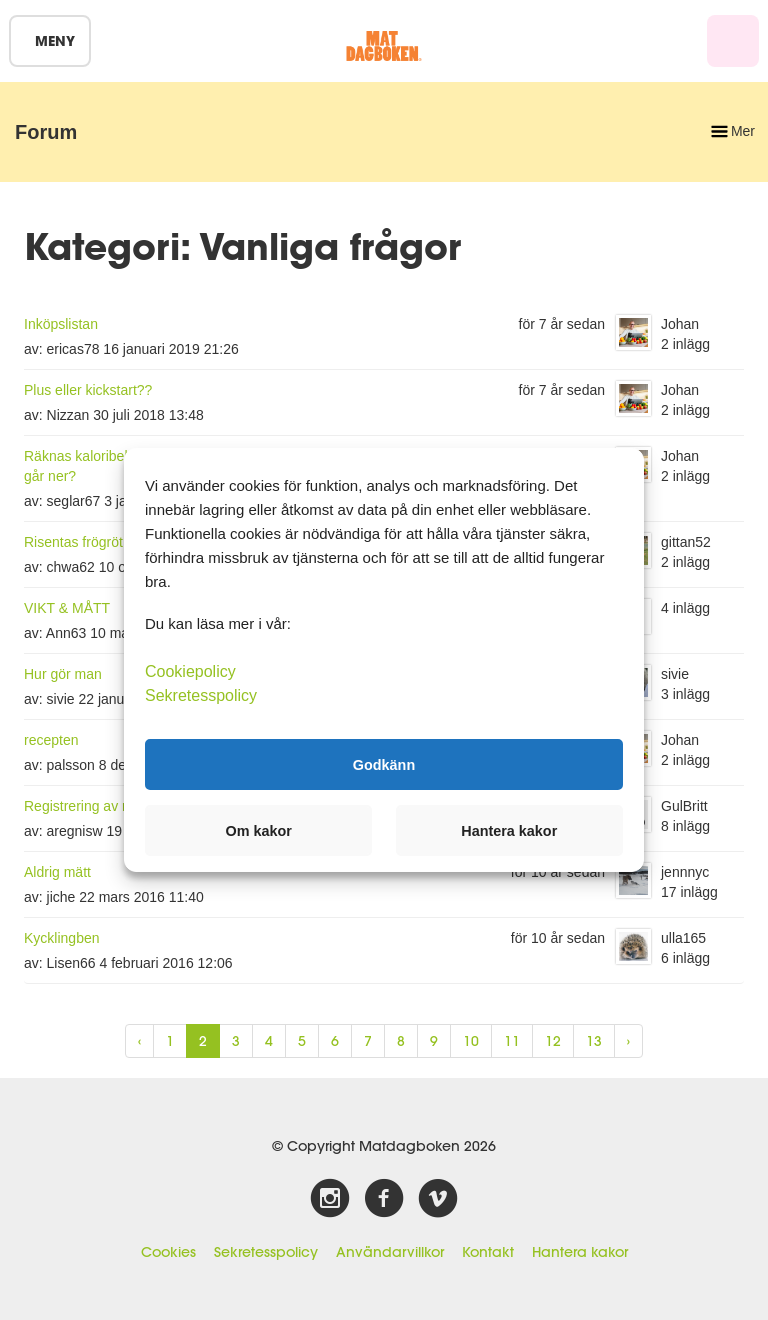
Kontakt (488, 1252)
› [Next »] (628, 1041)
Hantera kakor (580, 1252)
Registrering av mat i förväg (109, 806)
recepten (51, 740)
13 (594, 1041)
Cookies (168, 1252)
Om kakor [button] (259, 831)
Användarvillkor (390, 1252)
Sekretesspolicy (266, 1252)
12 (553, 1041)
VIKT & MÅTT (67, 608)
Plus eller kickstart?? (88, 390)
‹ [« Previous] (139, 1041)
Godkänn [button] (384, 764)
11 (512, 1041)
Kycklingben (62, 938)
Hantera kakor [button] (509, 831)
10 (471, 1041)
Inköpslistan (61, 324)
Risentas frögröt (73, 542)
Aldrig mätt (57, 872)
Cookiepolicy (190, 671)
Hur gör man (63, 674)
